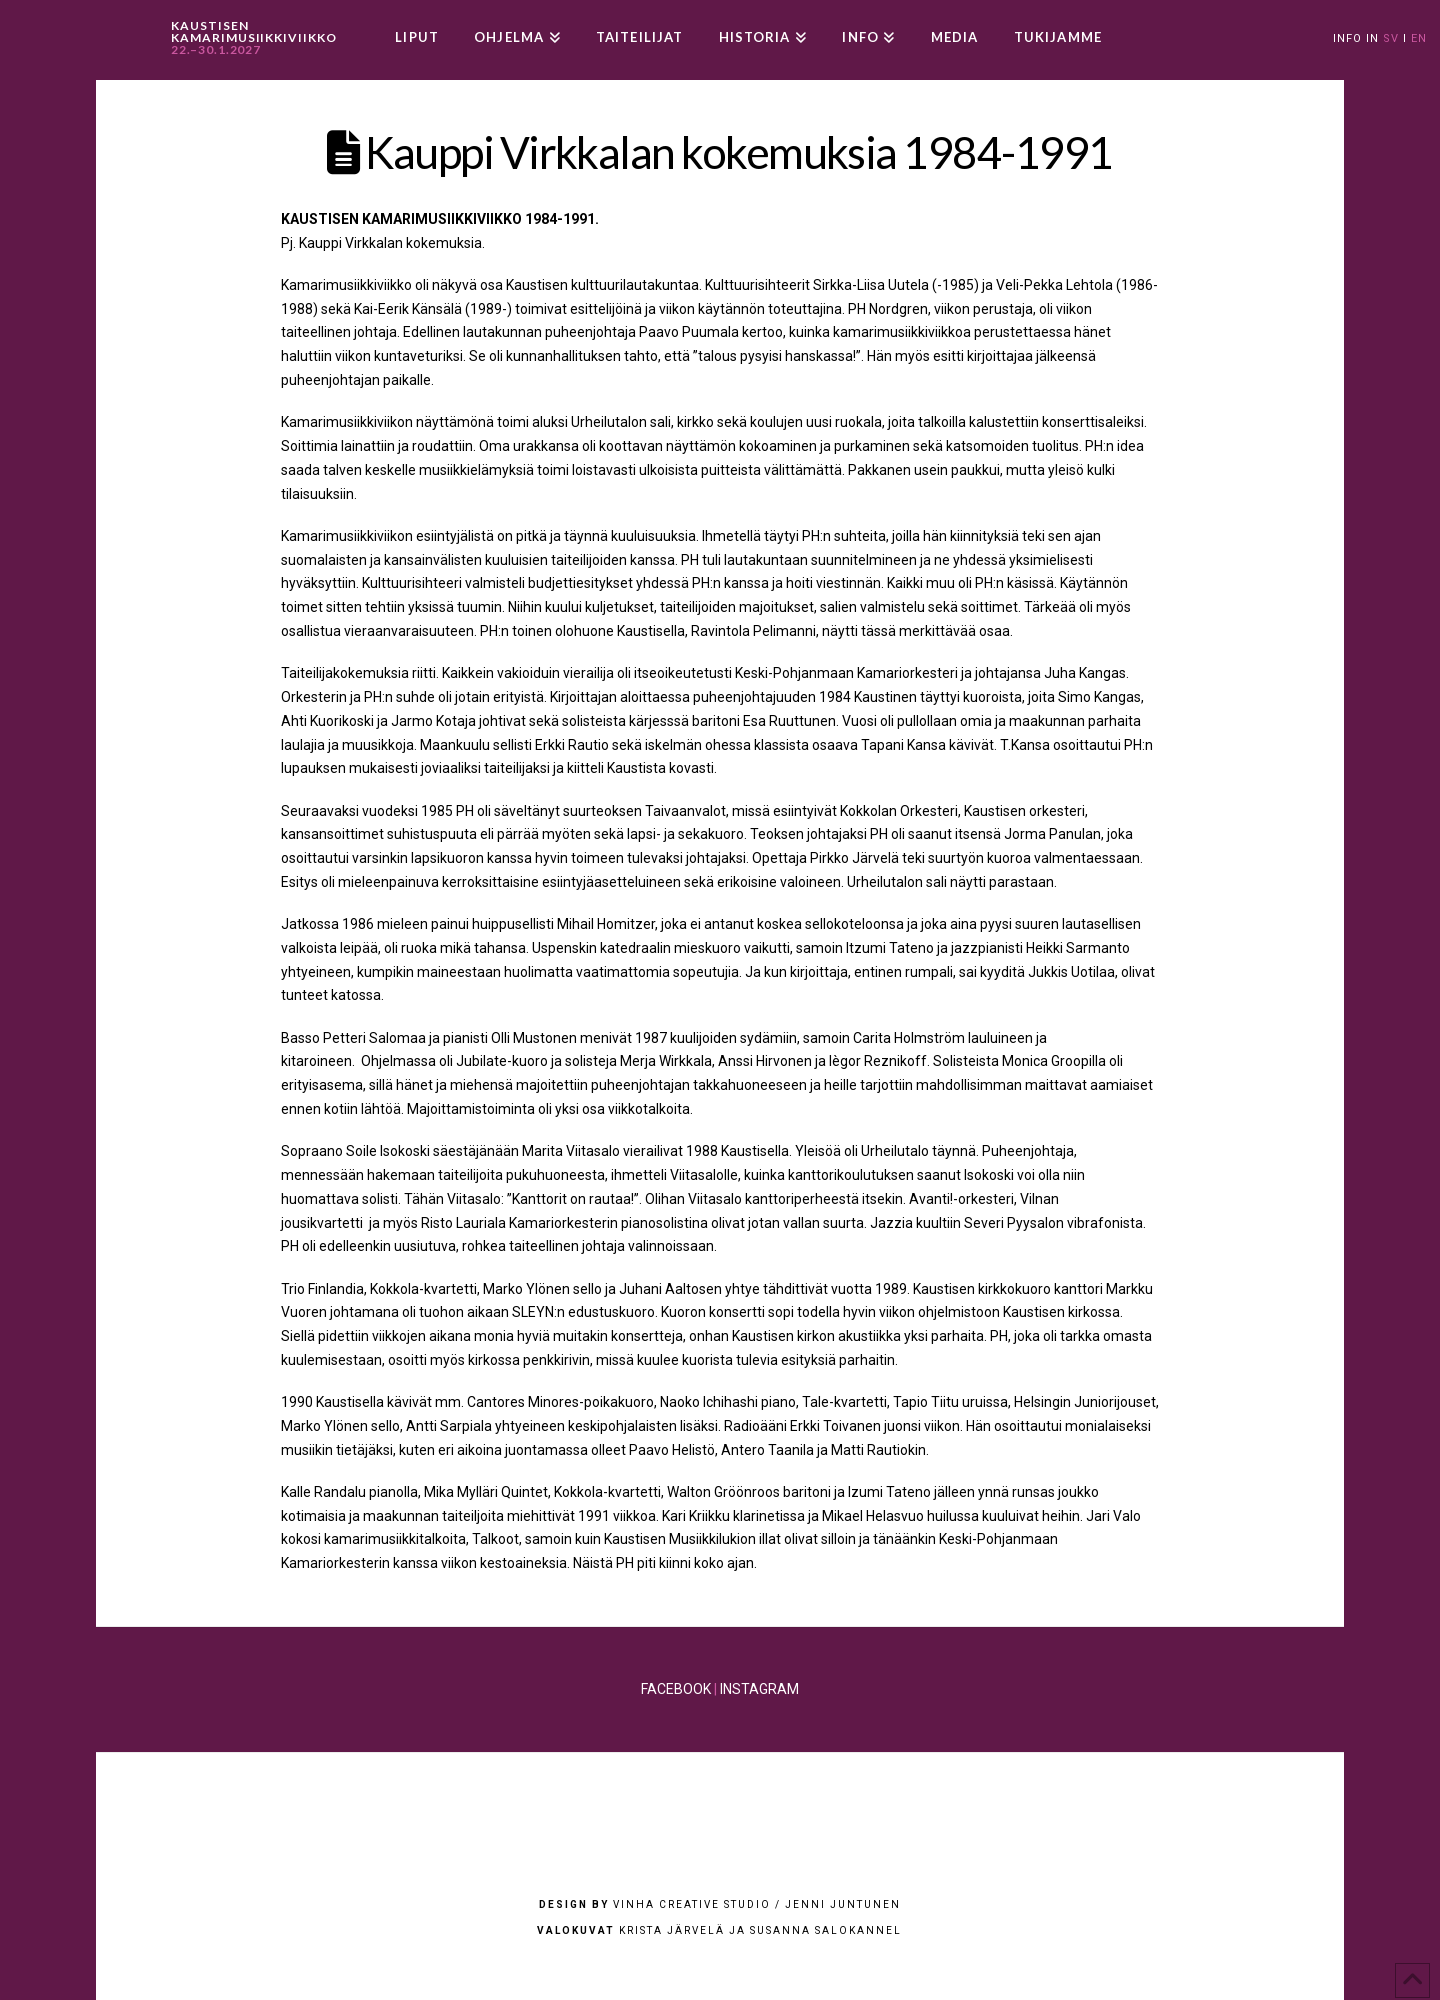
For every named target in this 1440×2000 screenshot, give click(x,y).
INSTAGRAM (759, 1689)
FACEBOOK (676, 1689)
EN (1419, 38)
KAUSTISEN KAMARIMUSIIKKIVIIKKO (254, 38)
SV (1391, 38)
